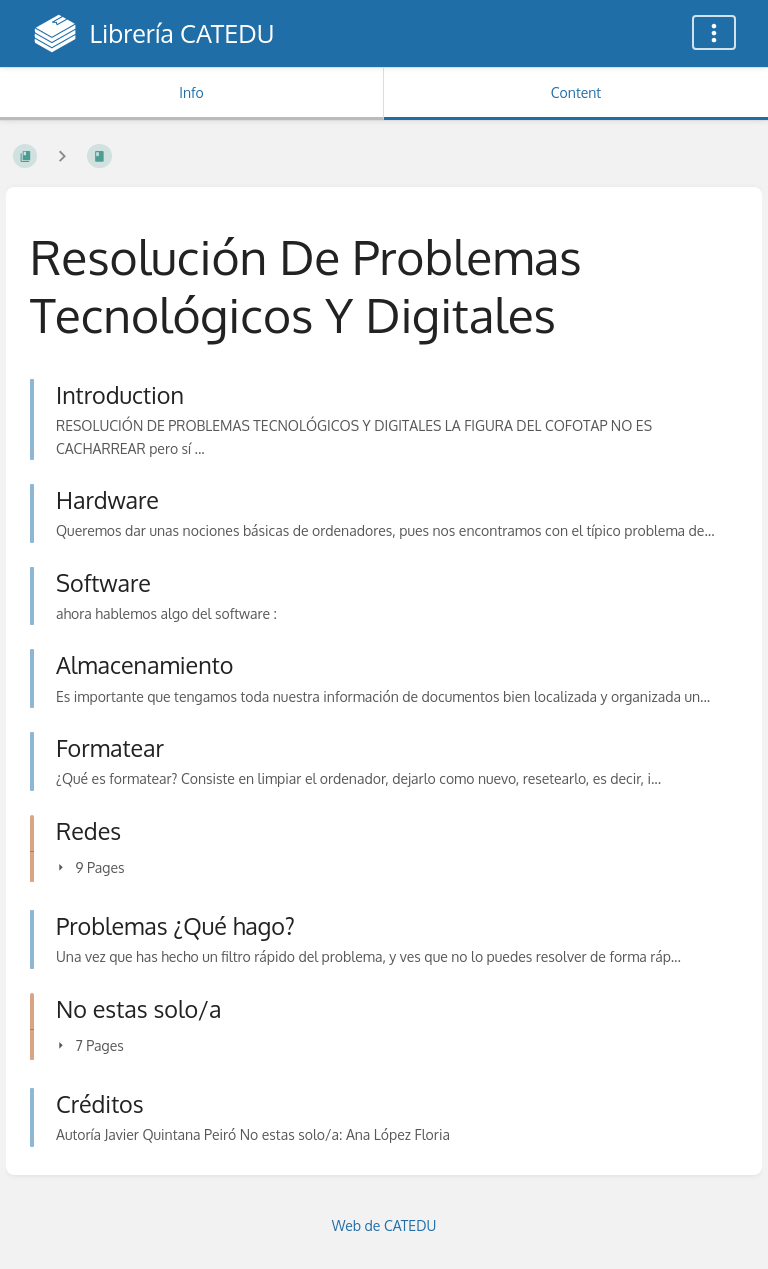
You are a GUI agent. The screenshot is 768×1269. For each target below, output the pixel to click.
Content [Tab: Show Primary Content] (576, 92)
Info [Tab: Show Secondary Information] (191, 92)
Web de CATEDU (384, 1225)
